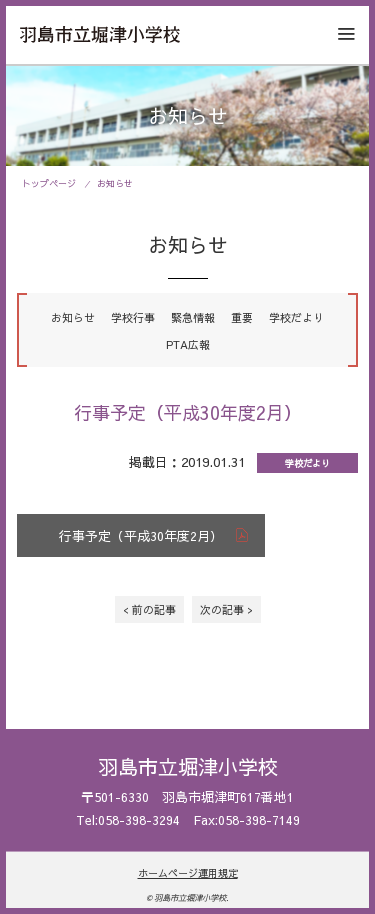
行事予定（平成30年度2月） (141, 535)
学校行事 (133, 317)
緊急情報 (193, 317)
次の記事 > (226, 609)
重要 (242, 317)
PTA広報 (188, 344)
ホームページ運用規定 (188, 873)
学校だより (296, 317)
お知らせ (115, 183)
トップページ (49, 183)
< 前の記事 (149, 609)
